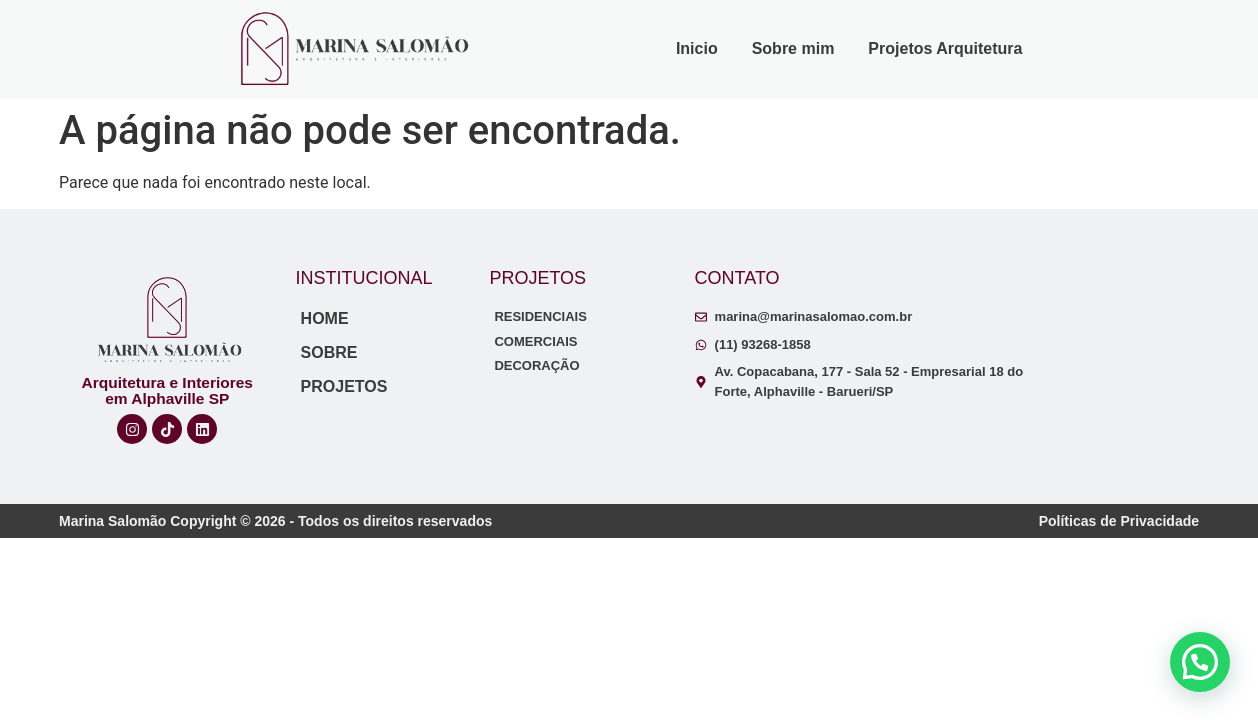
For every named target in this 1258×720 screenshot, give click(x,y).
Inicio (697, 48)
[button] (1200, 662)
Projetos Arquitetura (945, 48)
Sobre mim (793, 48)
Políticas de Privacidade (1119, 521)
